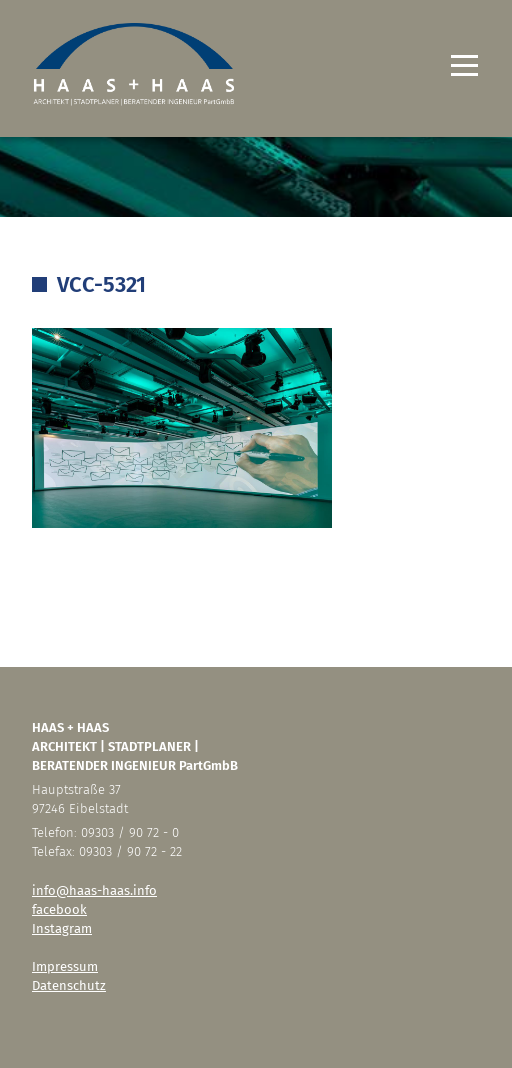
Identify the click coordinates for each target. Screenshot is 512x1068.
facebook (59, 909)
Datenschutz (69, 985)
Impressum (65, 966)
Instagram (62, 928)
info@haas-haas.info (94, 890)
